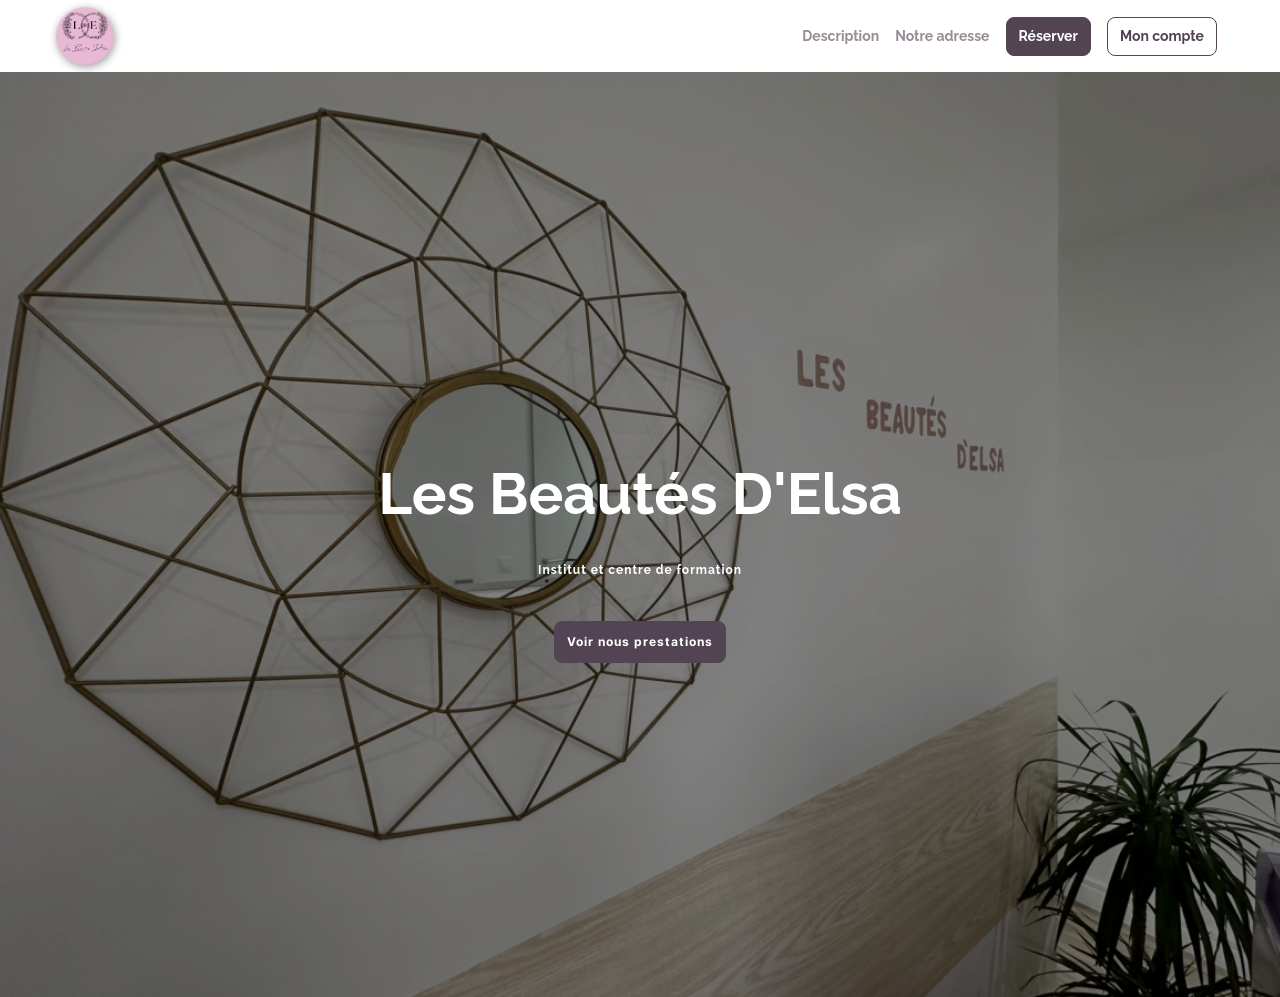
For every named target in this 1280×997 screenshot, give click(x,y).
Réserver (1048, 36)
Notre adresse (942, 36)
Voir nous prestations (640, 641)
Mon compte (1162, 36)
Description (840, 36)
